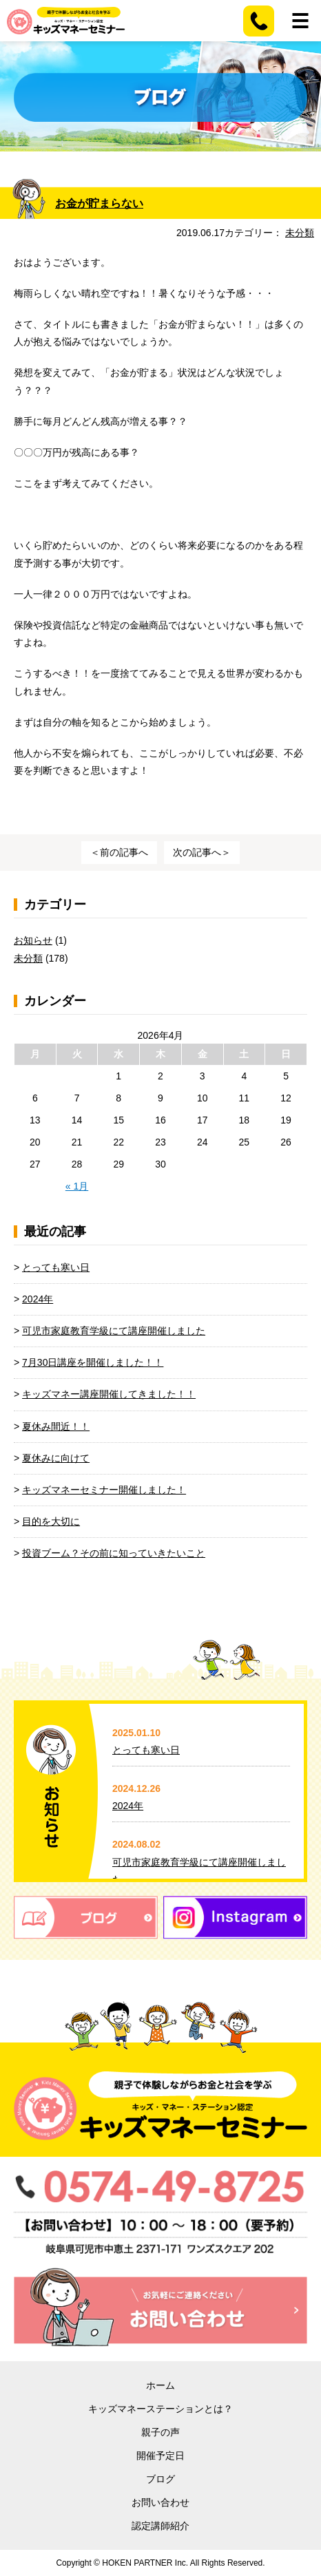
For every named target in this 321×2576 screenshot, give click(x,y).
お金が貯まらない (99, 203)
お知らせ (33, 940)
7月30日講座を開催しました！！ (92, 1362)
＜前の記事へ (119, 852)
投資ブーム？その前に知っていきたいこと (113, 1553)
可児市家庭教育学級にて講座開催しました (113, 1330)
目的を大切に (51, 1521)
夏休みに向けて (56, 1458)
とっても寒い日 (56, 1267)
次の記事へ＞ (202, 852)
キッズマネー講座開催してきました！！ (109, 1394)
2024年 (37, 1299)
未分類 (299, 232)
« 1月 (76, 1186)
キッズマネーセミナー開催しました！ (104, 1489)
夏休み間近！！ (56, 1426)
